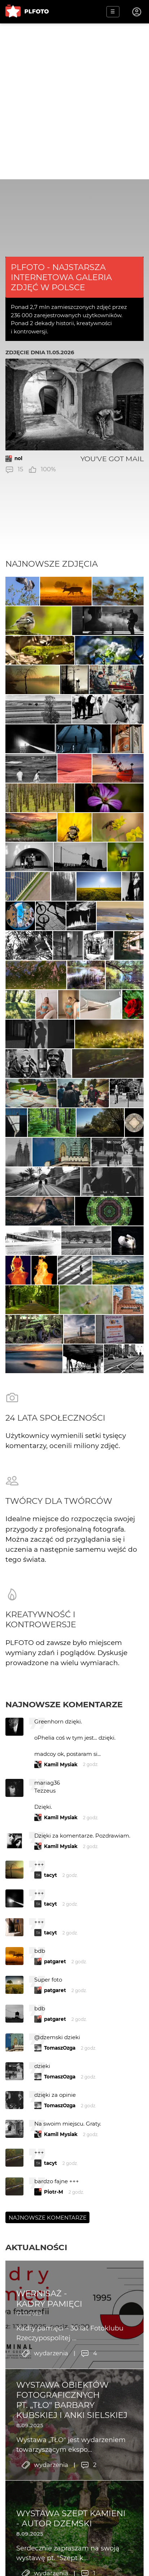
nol (18, 458)
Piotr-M (53, 2192)
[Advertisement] (74, 101)
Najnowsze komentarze (64, 1704)
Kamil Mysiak (61, 1764)
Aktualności (36, 2247)
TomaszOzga (59, 2048)
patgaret (55, 1961)
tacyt (50, 1875)
